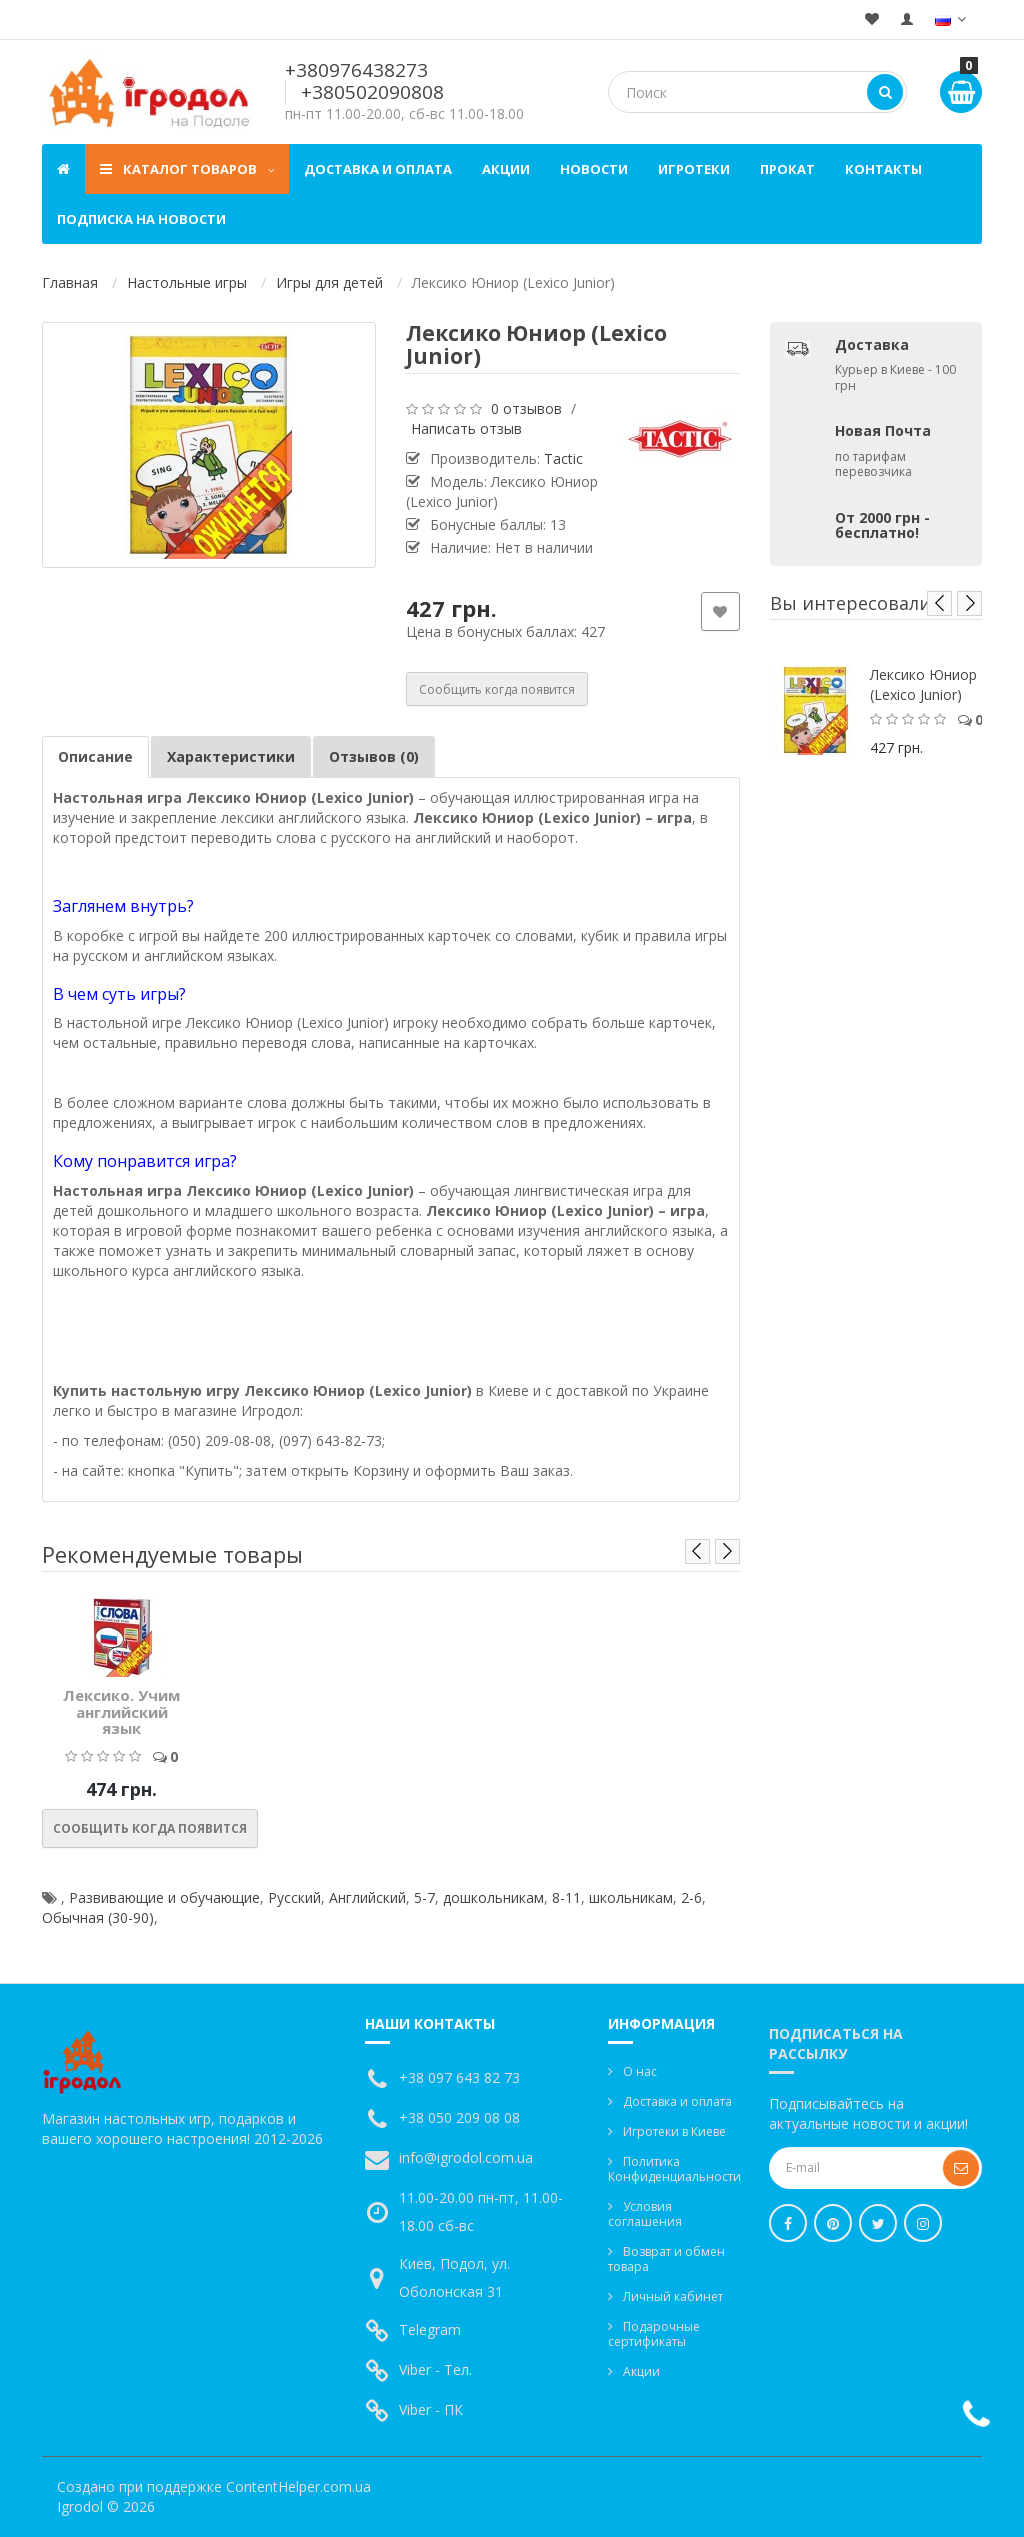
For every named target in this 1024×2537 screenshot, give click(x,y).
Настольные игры (187, 282)
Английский (367, 1897)
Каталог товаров (187, 169)
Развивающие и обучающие (164, 1897)
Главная (70, 282)
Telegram (430, 2329)
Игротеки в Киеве (674, 2131)
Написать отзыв (466, 428)
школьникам (631, 1897)
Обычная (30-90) (98, 1917)
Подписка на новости (141, 219)
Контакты (883, 169)
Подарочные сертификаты (654, 2334)
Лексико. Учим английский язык (121, 1711)
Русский (294, 1897)
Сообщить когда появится (497, 689)
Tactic (563, 458)
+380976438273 (356, 70)
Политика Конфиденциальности (674, 2169)
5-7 (424, 1897)
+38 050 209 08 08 (459, 2117)
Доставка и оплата (378, 169)
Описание (95, 756)
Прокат (787, 169)
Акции (506, 169)
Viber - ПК (431, 2409)
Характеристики (231, 756)
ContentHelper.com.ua (298, 2486)
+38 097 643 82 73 (459, 2077)
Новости (594, 169)
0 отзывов (526, 408)
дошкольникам (493, 1897)
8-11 (566, 1897)
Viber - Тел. (435, 2369)
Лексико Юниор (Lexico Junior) (923, 684)
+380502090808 (372, 92)
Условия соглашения (645, 2214)
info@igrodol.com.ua (466, 2157)
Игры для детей (329, 282)
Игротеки (694, 169)
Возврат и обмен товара (666, 2259)
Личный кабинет (673, 2296)
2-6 (691, 1897)
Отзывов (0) (374, 756)
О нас (640, 2071)
